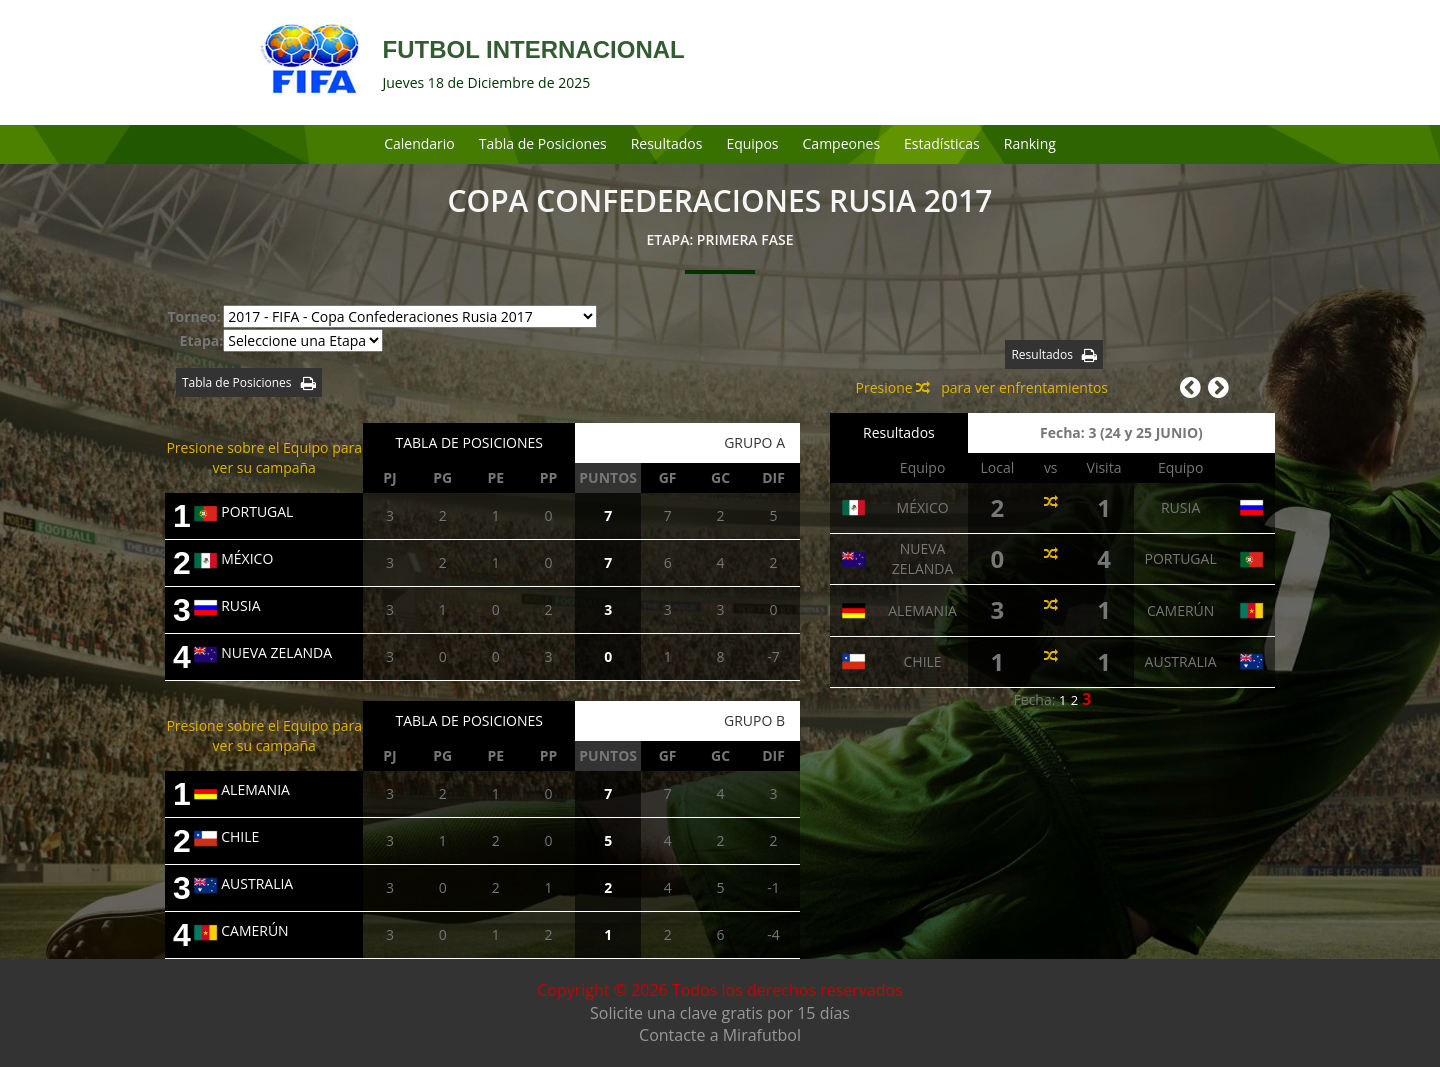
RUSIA (227, 605)
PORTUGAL (243, 511)
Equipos (752, 143)
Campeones (842, 143)
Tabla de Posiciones (543, 143)
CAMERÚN (241, 930)
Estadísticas (942, 143)
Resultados (667, 143)
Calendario (419, 143)
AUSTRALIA (243, 883)
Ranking (1030, 143)
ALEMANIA (241, 789)
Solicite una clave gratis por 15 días (720, 1013)
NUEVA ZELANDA (263, 652)
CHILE (226, 836)
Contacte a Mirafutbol (720, 1035)
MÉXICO (233, 558)
